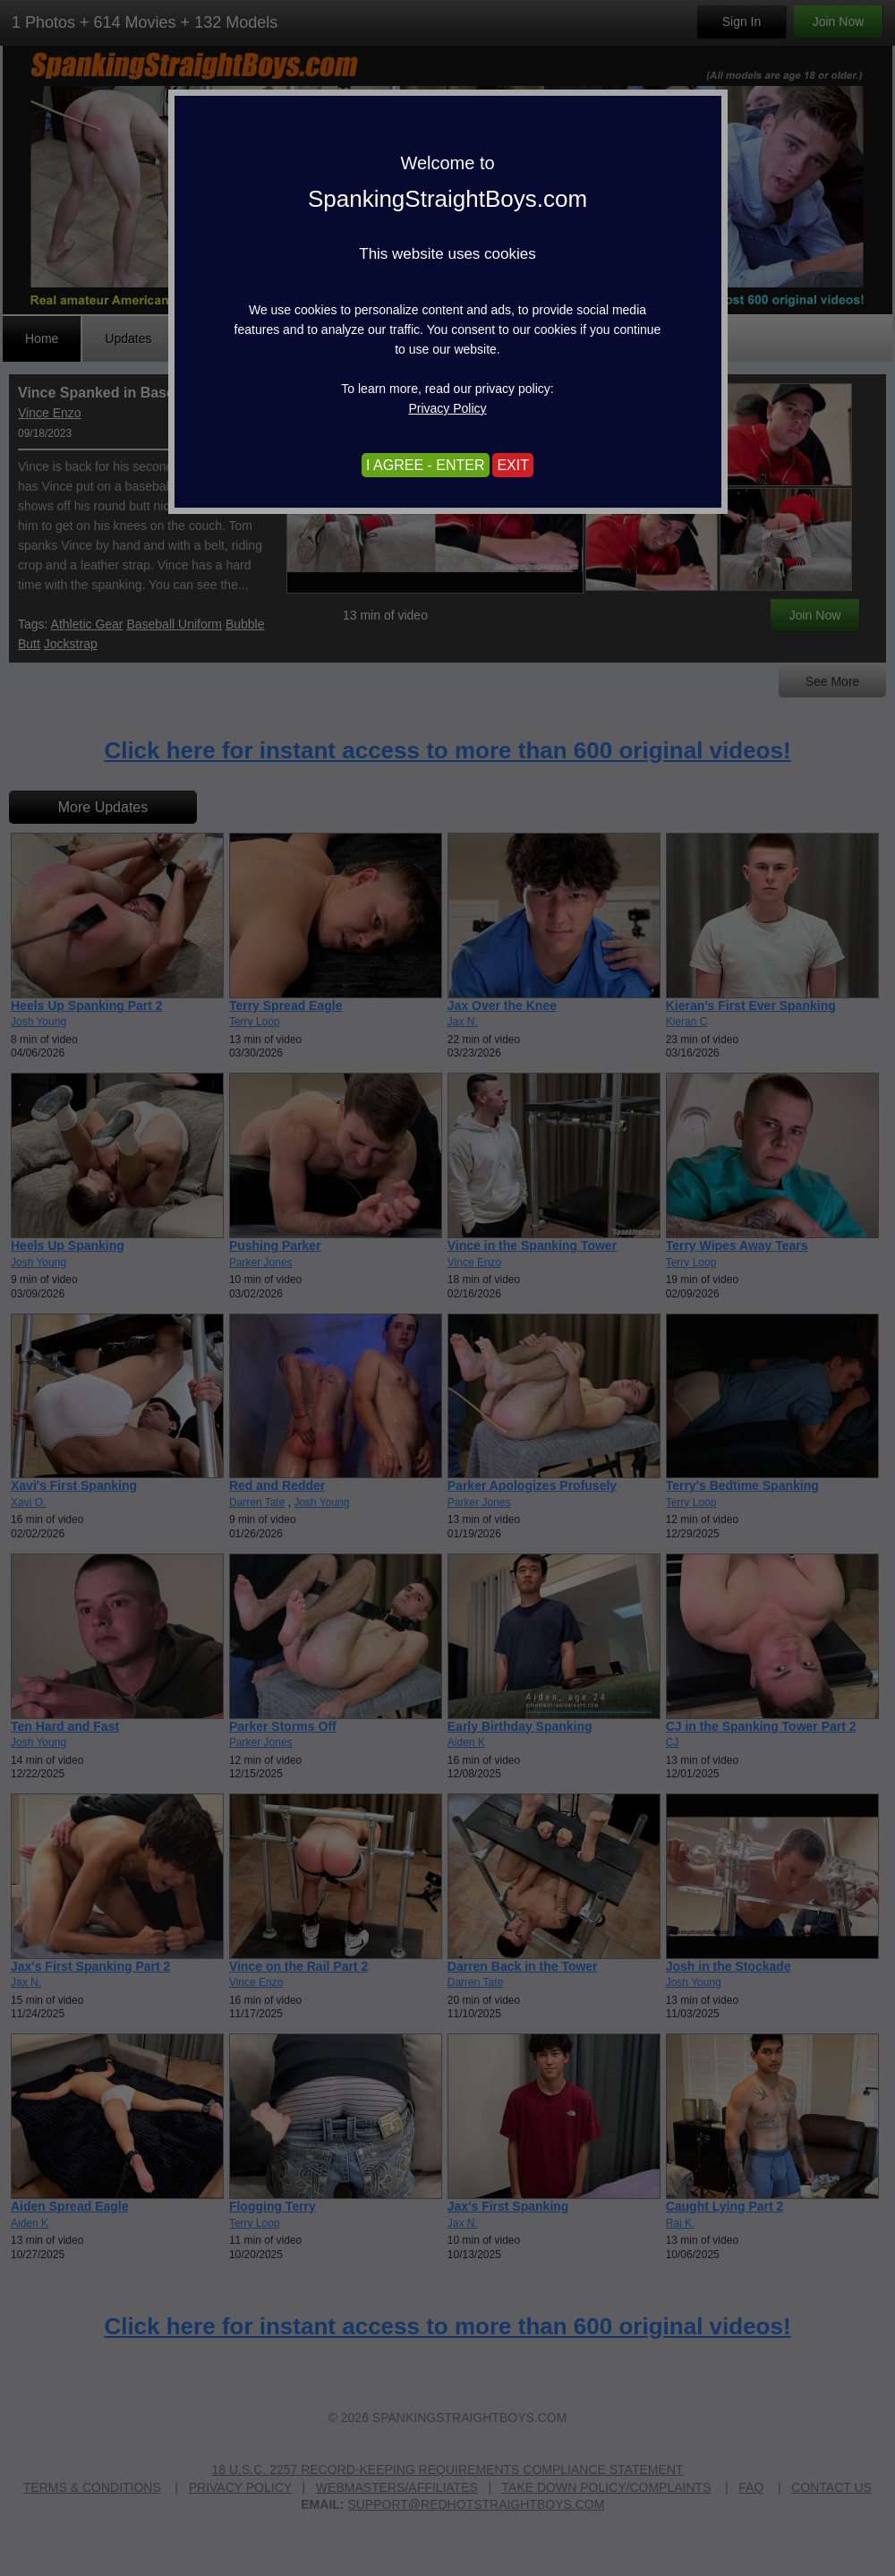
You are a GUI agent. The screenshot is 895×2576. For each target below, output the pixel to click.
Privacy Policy (447, 408)
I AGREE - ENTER (425, 465)
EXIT (513, 465)
